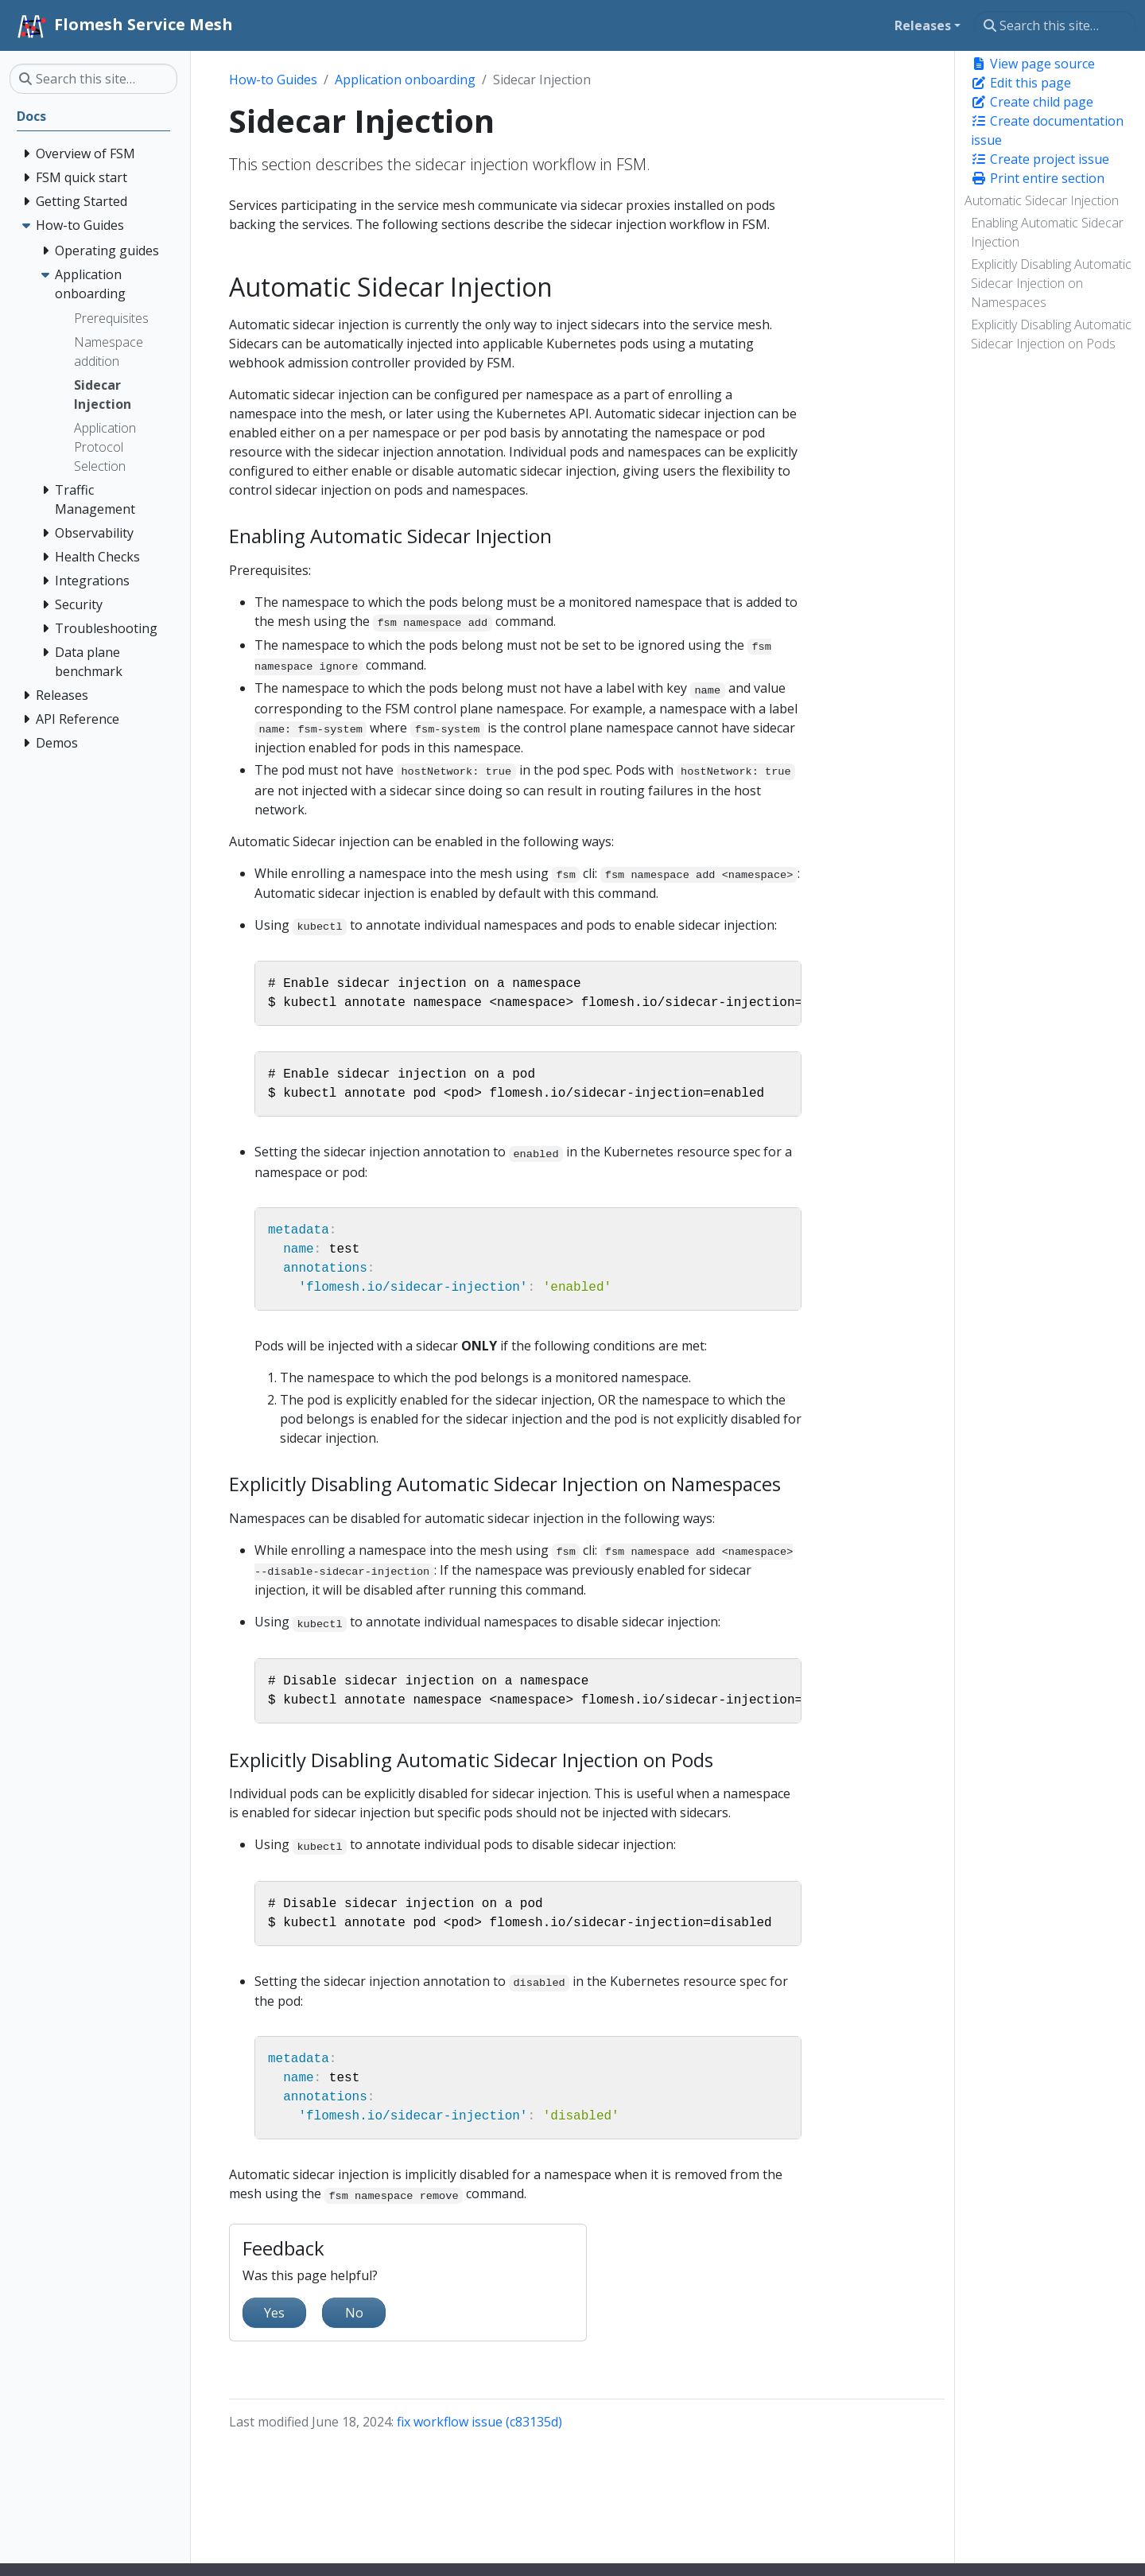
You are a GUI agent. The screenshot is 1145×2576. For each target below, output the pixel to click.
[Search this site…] (1054, 25)
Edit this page (1021, 82)
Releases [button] (923, 25)
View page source (1033, 63)
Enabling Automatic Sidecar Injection (1047, 232)
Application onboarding (405, 79)
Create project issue (1040, 159)
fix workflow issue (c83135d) (479, 2421)
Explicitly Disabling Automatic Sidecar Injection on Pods (1051, 334)
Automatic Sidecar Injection (1042, 200)
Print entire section (1037, 178)
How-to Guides (273, 79)
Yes (274, 2313)
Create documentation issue (1047, 130)
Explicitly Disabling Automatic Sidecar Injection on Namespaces (1051, 283)
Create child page (1032, 102)
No (354, 2313)
